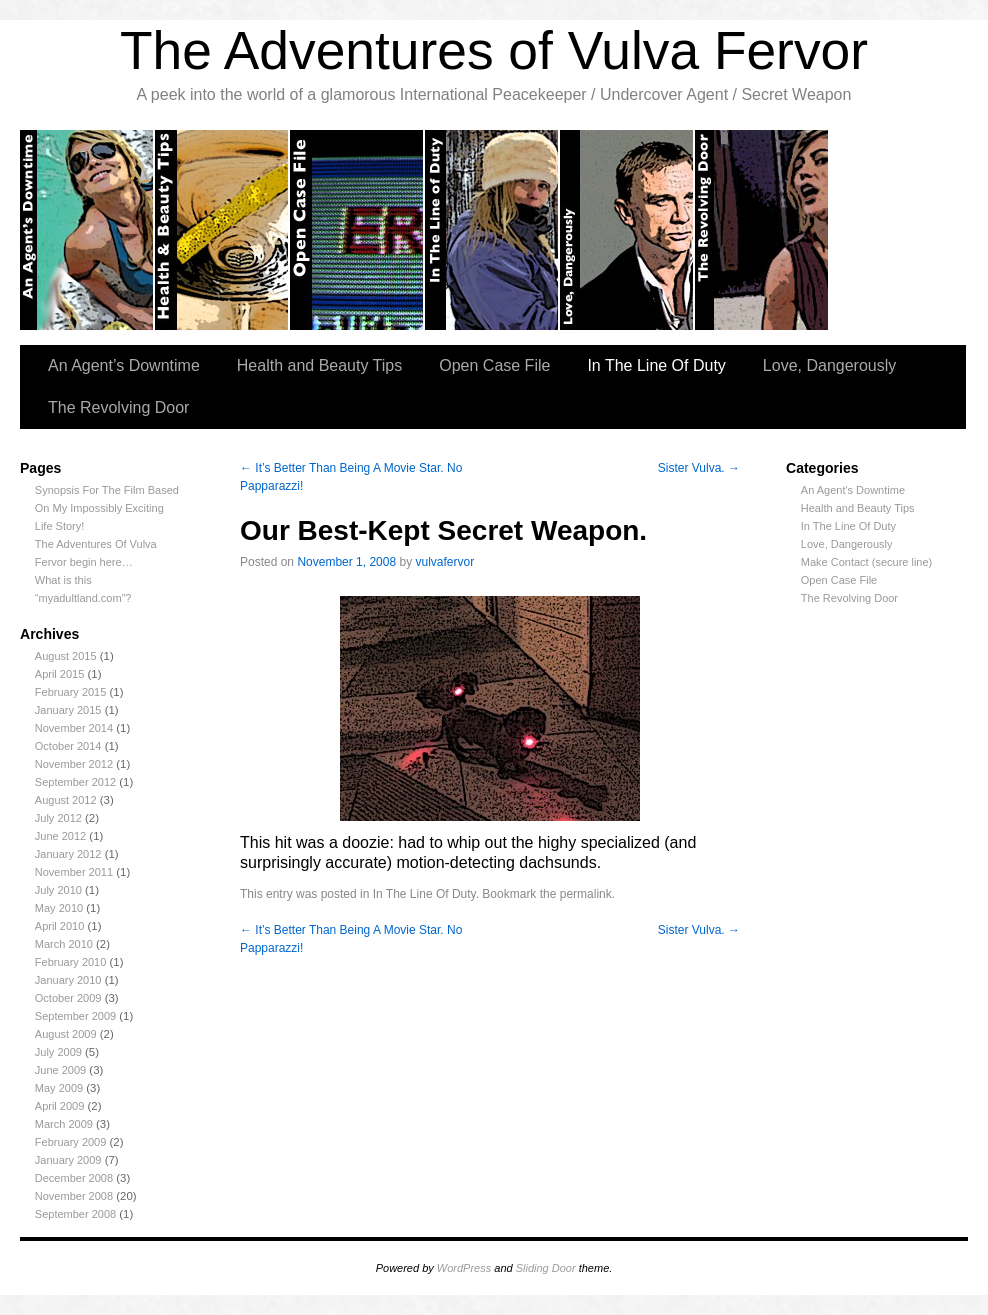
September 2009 (75, 1016)
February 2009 (71, 1142)
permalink (586, 894)
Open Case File (494, 365)
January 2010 (68, 980)
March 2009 (64, 1124)
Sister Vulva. (699, 468)
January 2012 (68, 854)
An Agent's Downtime (853, 490)
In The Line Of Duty (656, 365)
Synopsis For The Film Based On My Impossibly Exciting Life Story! (107, 508)
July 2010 (58, 890)
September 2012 (75, 782)
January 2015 (68, 710)
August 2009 (66, 1034)
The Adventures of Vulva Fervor (494, 50)
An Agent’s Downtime (87, 230)
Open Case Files (357, 230)
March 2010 (64, 944)
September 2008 (75, 1214)
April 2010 (60, 926)
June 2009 (60, 1070)
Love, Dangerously (627, 230)
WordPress (464, 1268)
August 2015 (66, 656)
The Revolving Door (762, 230)
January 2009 (68, 1160)
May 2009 (59, 1088)
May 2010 (59, 908)
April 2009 (60, 1106)
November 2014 (74, 728)
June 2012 (60, 836)
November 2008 (74, 1196)
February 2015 (71, 692)
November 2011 (74, 872)
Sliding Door (546, 1268)
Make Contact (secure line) (866, 562)
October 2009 (68, 998)
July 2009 (58, 1052)
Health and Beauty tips (222, 230)
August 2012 (66, 800)
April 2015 (60, 674)
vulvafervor (445, 562)
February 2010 (71, 962)
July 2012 (58, 818)
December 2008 (74, 1178)
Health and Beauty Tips (319, 365)
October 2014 (68, 746)
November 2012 (74, 764)
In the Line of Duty (492, 230)
